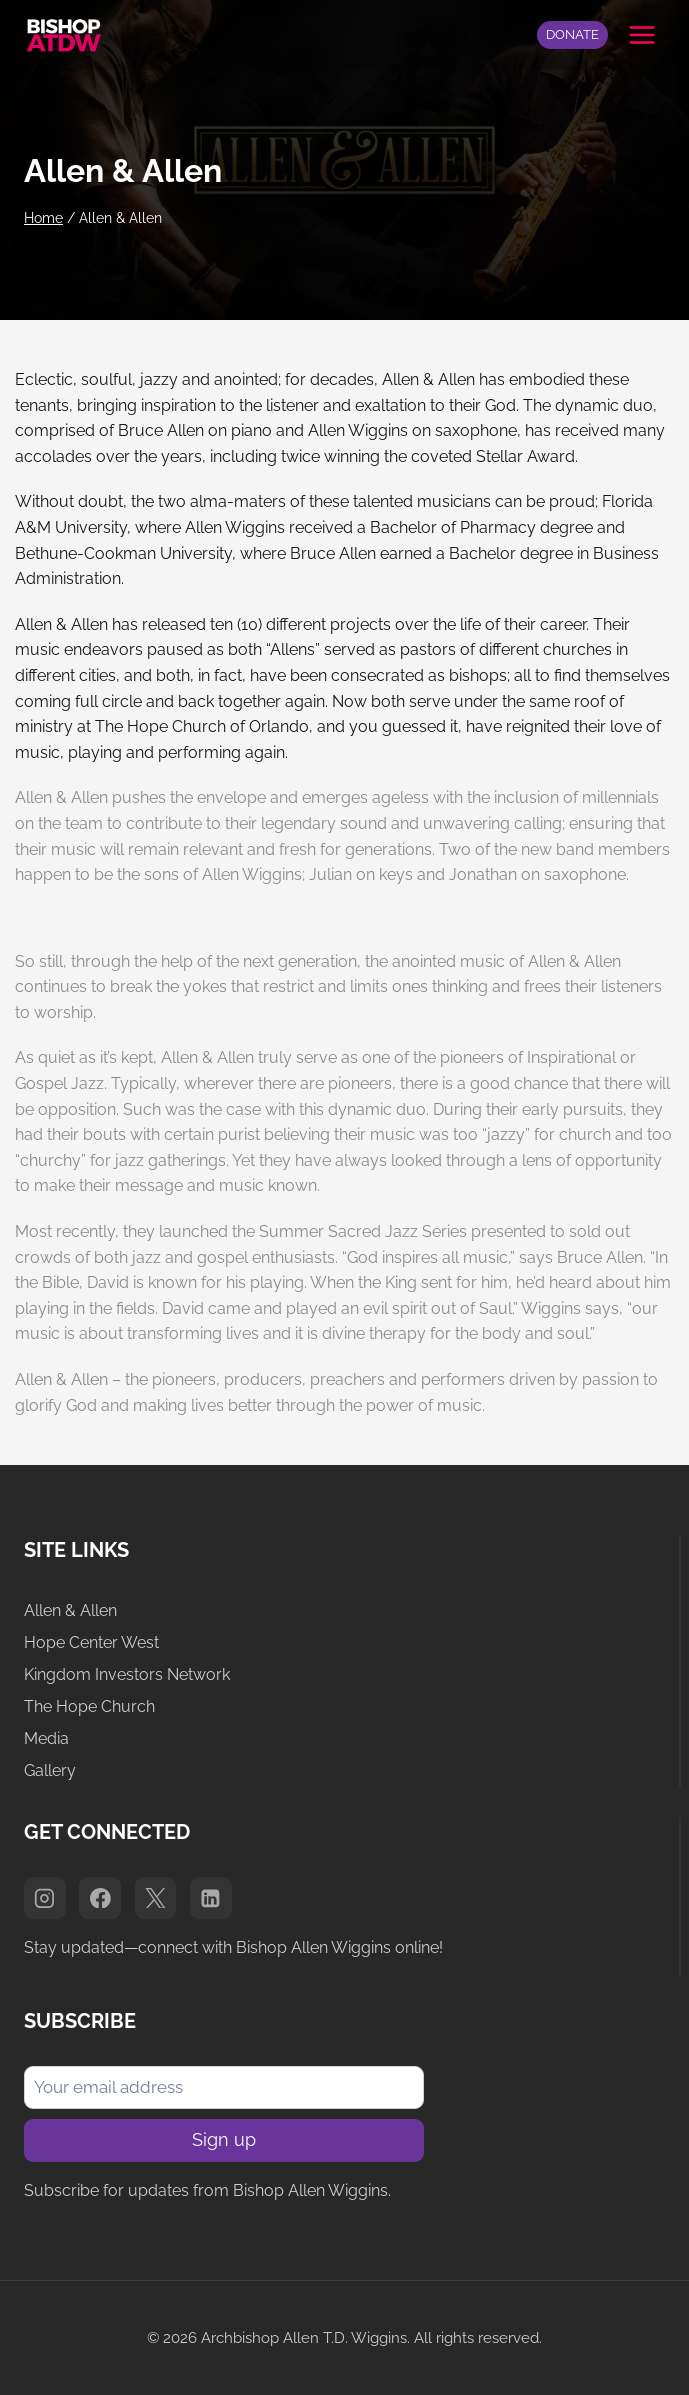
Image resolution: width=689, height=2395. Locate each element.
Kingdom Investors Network (127, 1674)
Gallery (50, 1770)
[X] (156, 1898)
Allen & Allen (70, 1610)
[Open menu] (641, 34)
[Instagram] (45, 1898)
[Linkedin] (211, 1898)
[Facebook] (100, 1898)
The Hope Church (89, 1706)
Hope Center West (91, 1642)
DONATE (572, 34)
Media (46, 1738)
